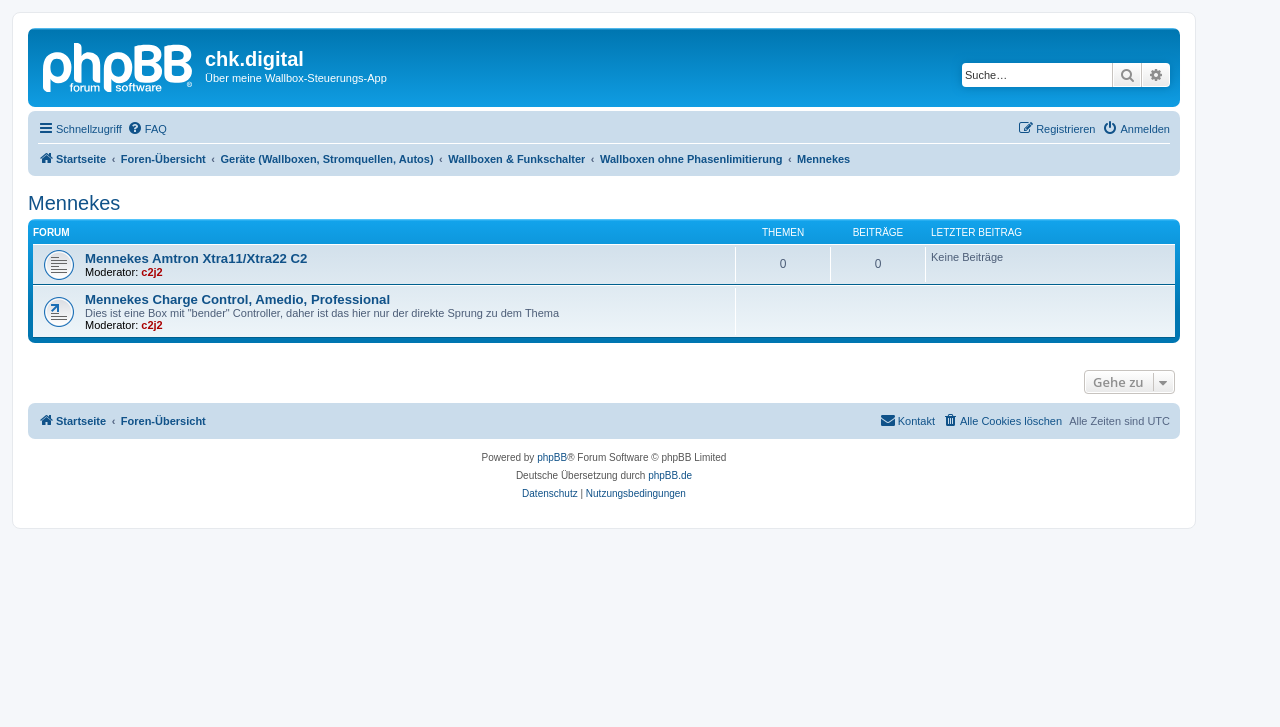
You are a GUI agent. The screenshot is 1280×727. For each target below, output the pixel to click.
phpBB (552, 457)
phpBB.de (670, 475)
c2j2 (151, 272)
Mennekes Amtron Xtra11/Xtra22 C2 (196, 258)
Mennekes (74, 203)
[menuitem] (147, 129)
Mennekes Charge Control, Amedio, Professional (237, 299)
